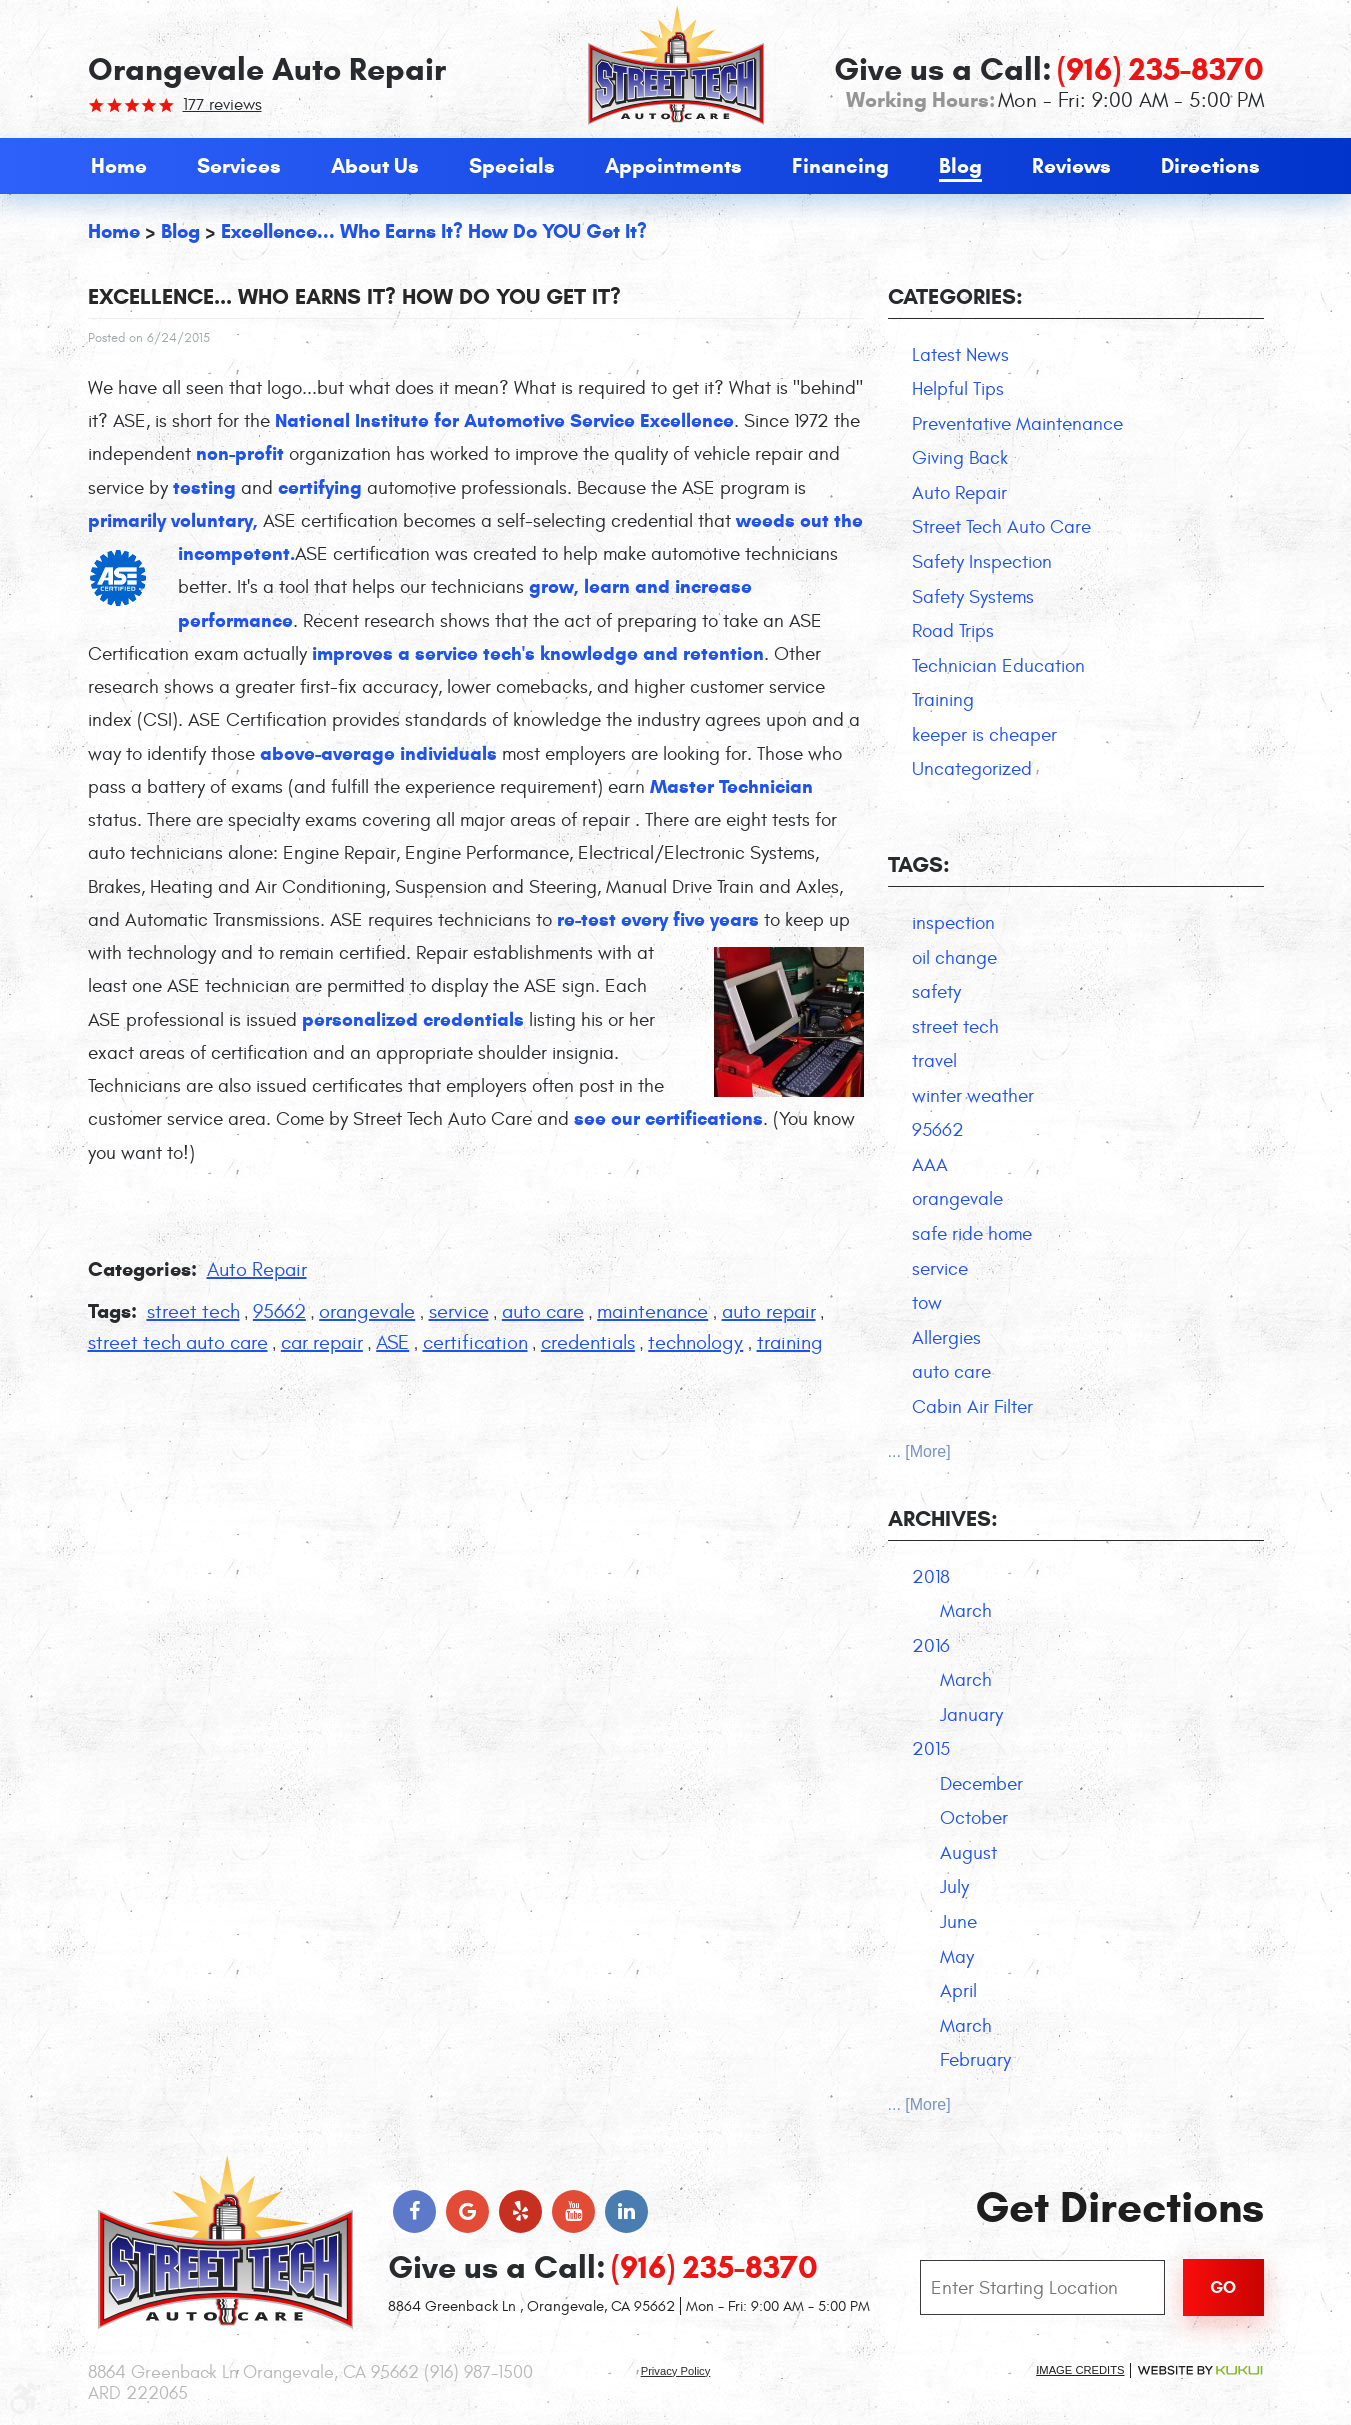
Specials (512, 166)
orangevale (367, 1311)
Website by (1200, 2370)
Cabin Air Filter (972, 1407)
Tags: (919, 864)
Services (239, 166)
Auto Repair (257, 1269)
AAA (930, 1165)
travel (934, 1061)
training (790, 1342)
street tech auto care (178, 1342)
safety (936, 992)
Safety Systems (973, 597)
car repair (322, 1342)
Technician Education (998, 666)
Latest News (960, 355)
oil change (954, 958)
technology (695, 1342)
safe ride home (972, 1234)
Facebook (414, 2211)
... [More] (919, 1451)
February (975, 2060)
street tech (193, 1311)
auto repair (769, 1311)
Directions (1210, 166)
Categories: (955, 296)
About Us (375, 166)
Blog (960, 166)
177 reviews (222, 105)
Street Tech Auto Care (1001, 527)
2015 (931, 1749)
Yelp (520, 2211)
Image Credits (1080, 2370)
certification (475, 1342)
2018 (931, 1577)
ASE (392, 1342)
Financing (840, 166)
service (459, 1311)
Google (467, 2211)
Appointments (673, 166)
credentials (588, 1342)
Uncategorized (972, 769)
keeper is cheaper (984, 735)
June (958, 1922)
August (968, 1853)
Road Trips (953, 631)
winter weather (973, 1096)
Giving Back (960, 458)
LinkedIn (626, 2211)
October (974, 1818)
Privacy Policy (676, 2371)
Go (1223, 2287)
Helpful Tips (958, 389)
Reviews (1071, 166)
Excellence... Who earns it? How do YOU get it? (434, 231)
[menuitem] (119, 166)
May (957, 1957)
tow (927, 1303)
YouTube (573, 2211)
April (958, 1991)
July (954, 1887)
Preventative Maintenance (1017, 424)
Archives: (943, 1518)
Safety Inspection (982, 562)
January (971, 1715)
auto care (543, 1311)
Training (943, 700)
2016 (931, 1646)
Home (119, 166)
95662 (279, 1311)
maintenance (652, 1311)
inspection (953, 923)
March (966, 1611)
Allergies (946, 1338)
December (981, 1784)
